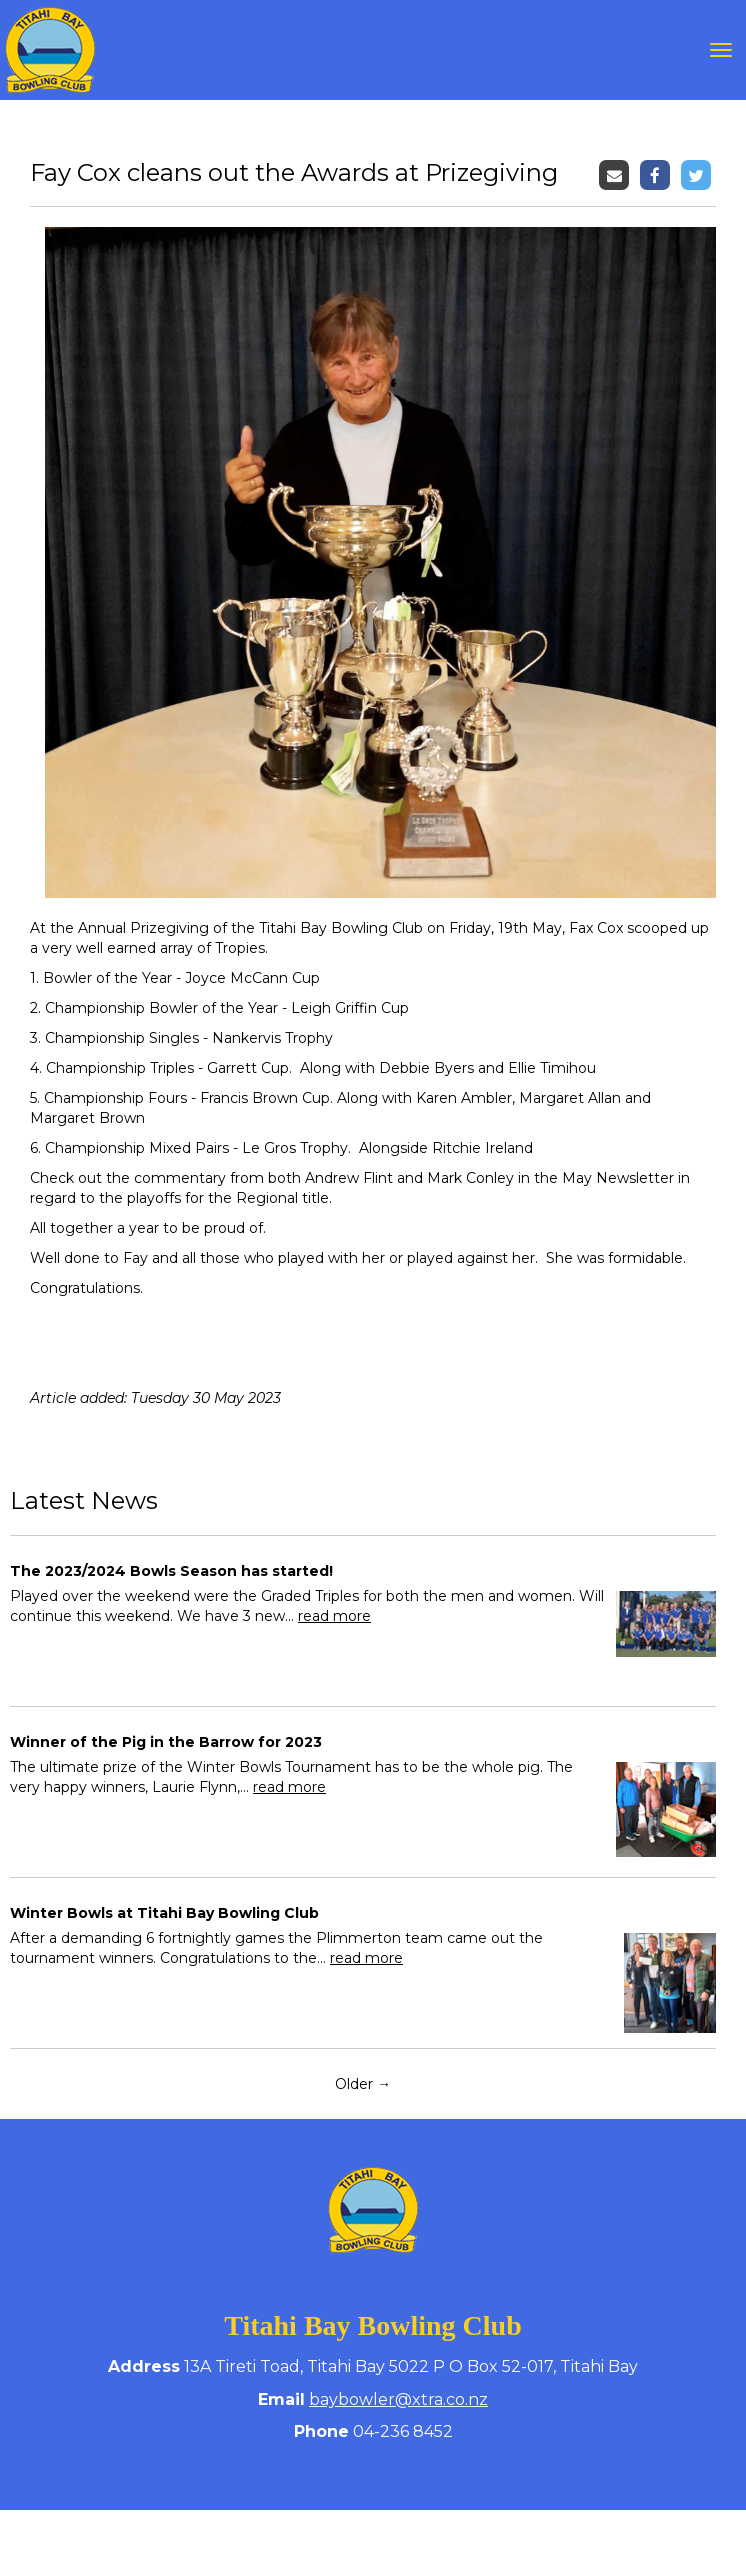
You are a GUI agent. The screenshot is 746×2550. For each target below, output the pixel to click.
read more (334, 1616)
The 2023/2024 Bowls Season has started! (171, 1571)
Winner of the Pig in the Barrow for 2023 (166, 1742)
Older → (363, 2084)
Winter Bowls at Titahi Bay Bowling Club (164, 1913)
